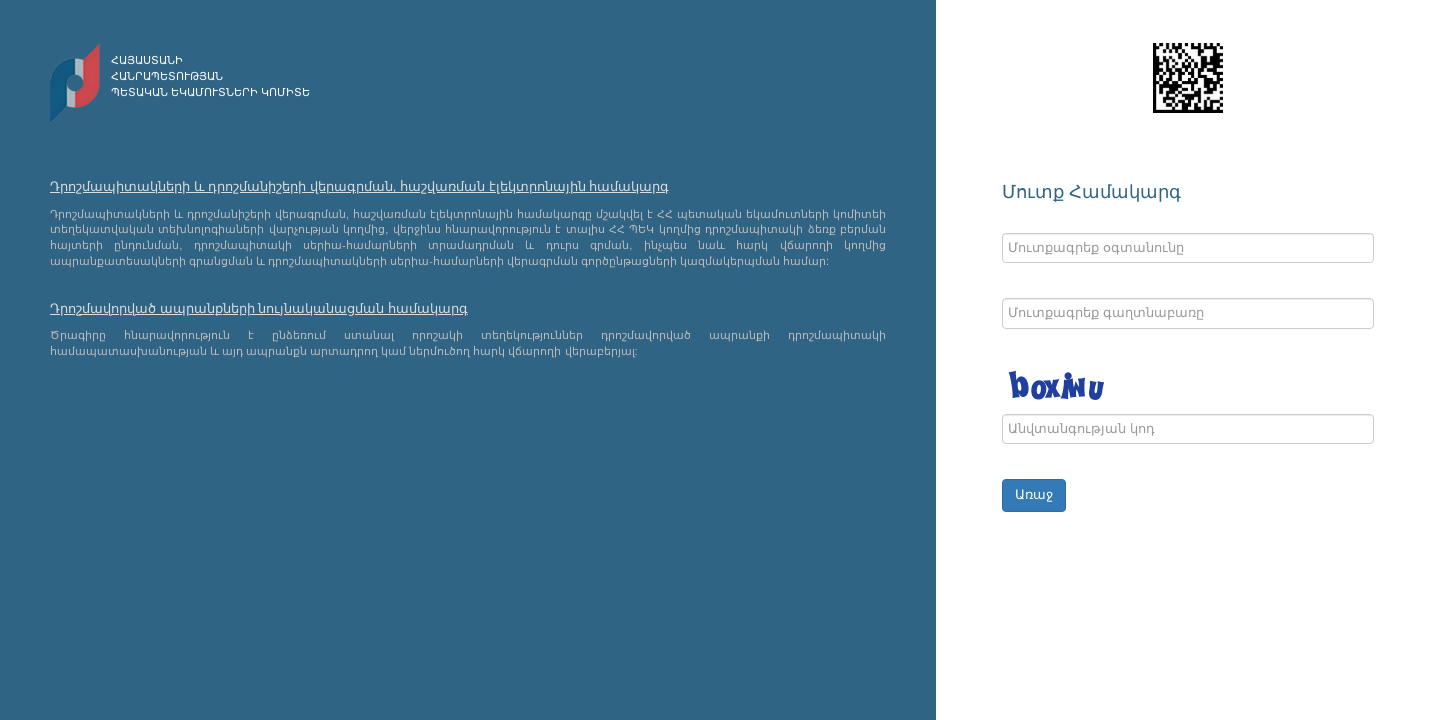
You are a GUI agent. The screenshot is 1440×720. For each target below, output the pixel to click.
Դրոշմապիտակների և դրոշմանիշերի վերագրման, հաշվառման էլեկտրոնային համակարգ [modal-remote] (359, 186)
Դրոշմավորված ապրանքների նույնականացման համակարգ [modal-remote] (259, 308)
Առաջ (1034, 494)
